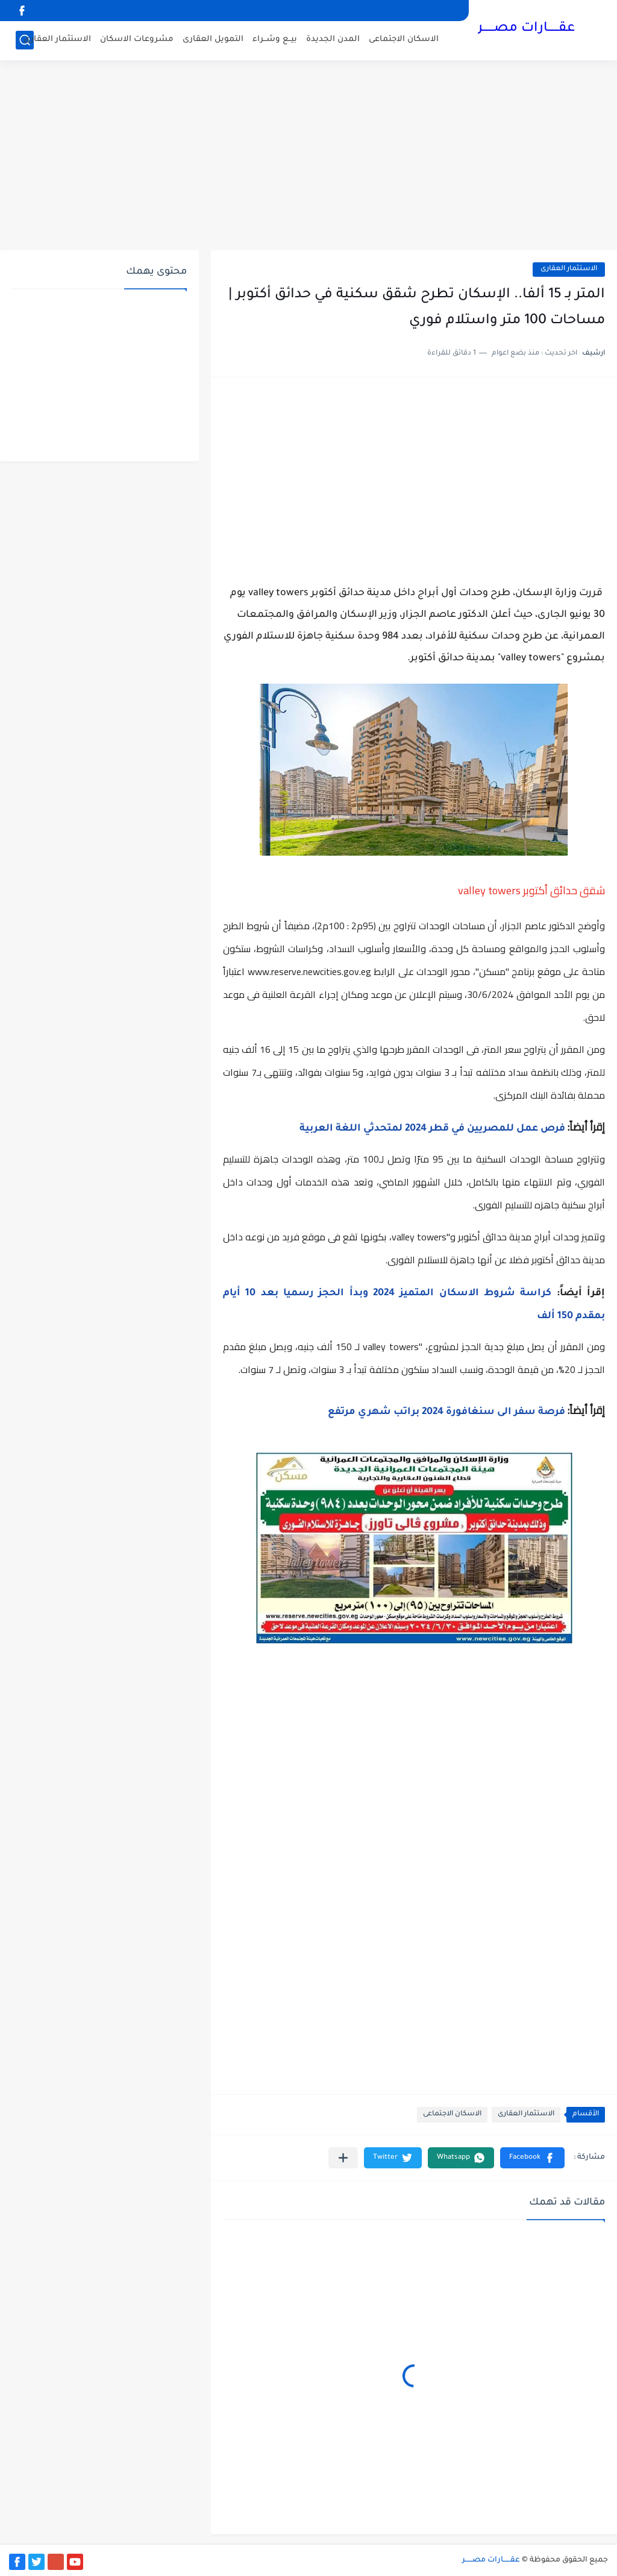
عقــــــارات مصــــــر (526, 29)
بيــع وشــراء (274, 39)
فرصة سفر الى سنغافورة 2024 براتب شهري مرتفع (446, 1412)
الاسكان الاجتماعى (404, 39)
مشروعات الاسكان (137, 39)
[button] (532, 2157)
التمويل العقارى (213, 39)
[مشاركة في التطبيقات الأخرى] (343, 2157)
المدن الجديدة (333, 39)
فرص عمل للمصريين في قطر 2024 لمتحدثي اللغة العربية (432, 1128)
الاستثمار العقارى (57, 39)
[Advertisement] (308, 156)
